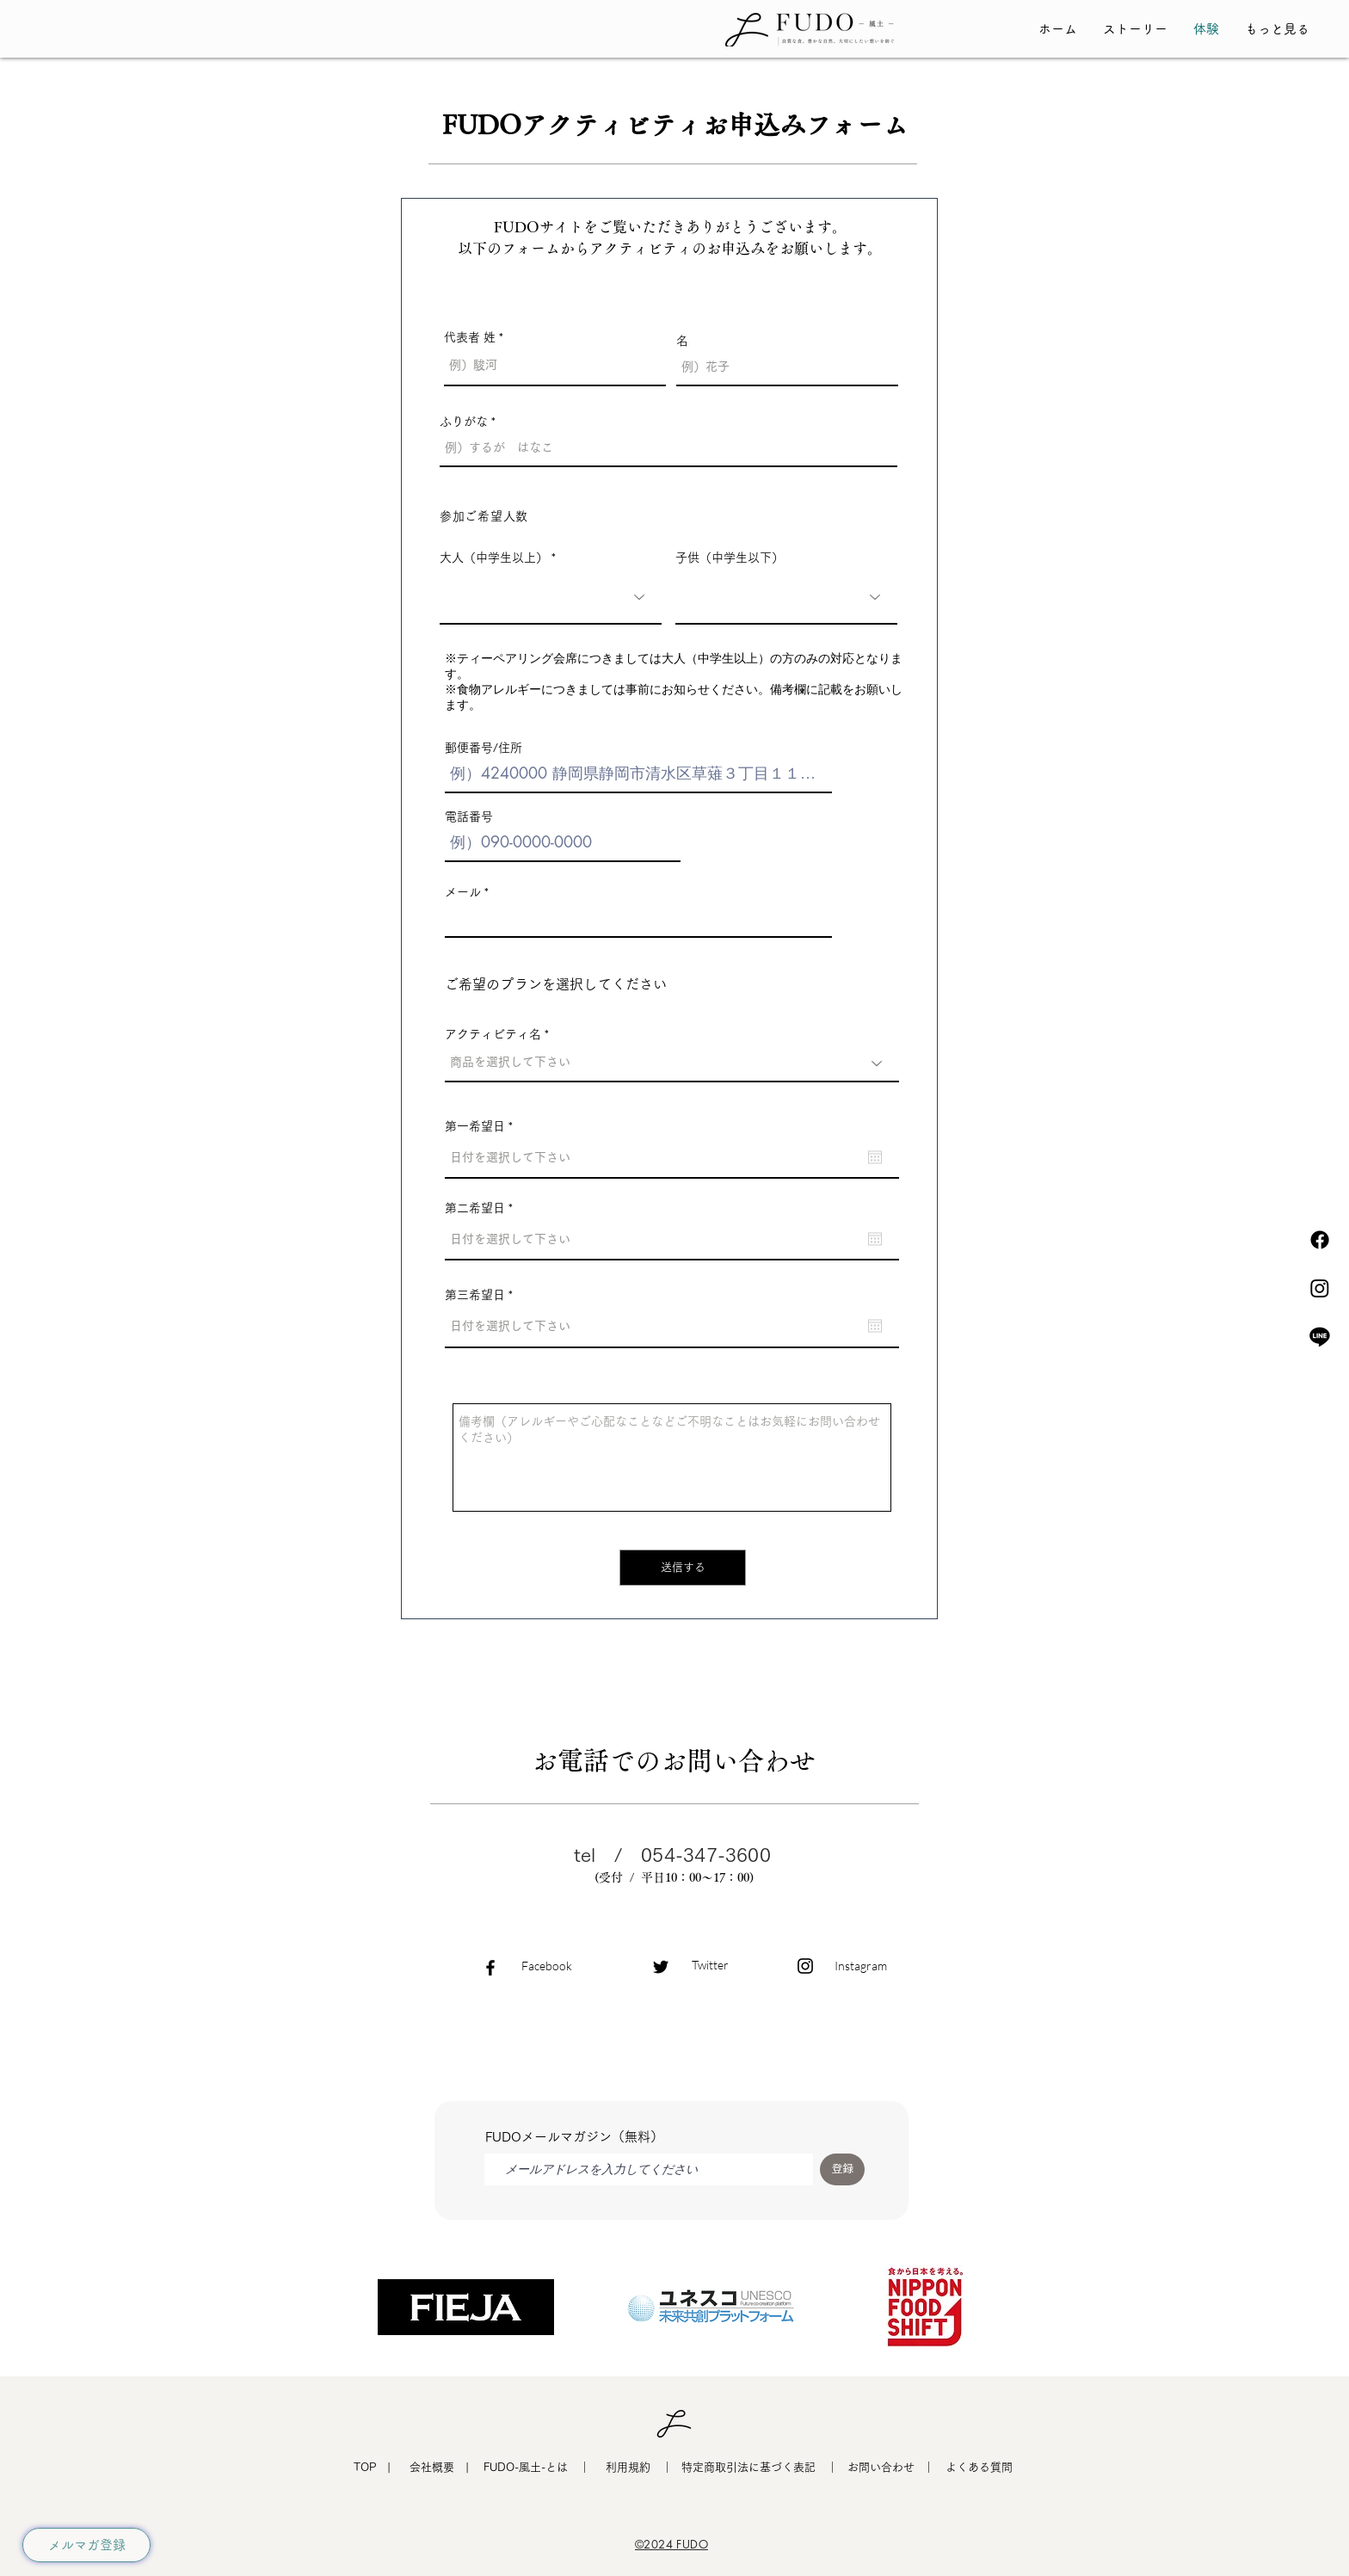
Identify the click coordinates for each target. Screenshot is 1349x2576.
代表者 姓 (470, 337)
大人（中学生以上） (494, 558)
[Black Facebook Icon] (490, 1967)
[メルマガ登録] (86, 2545)
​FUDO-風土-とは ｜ (537, 2467)
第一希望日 (482, 1126)
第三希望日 (482, 1295)
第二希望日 (482, 1208)
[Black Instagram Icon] (805, 1966)
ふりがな (464, 422)
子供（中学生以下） (729, 558)
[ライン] (1320, 1336)
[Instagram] (1320, 1288)
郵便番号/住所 (483, 748)
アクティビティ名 (493, 1034)
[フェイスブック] (1320, 1240)
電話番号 (469, 816)
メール (463, 892)
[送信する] (682, 1568)
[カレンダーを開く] (875, 1157)
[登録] (842, 2169)
